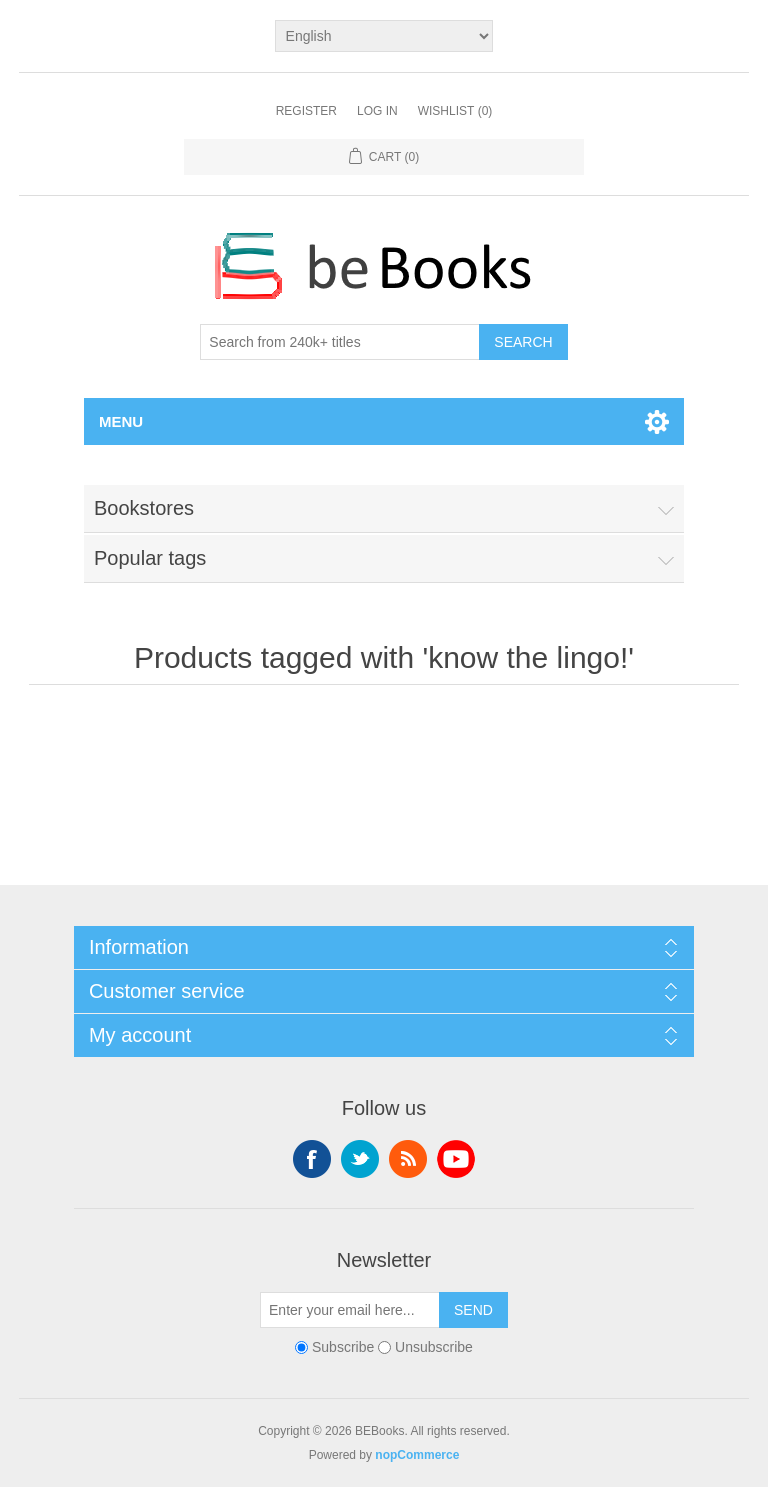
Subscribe (343, 1347)
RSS (408, 1159)
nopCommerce (417, 1455)
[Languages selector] (384, 36)
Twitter (360, 1159)
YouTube (456, 1159)
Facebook (312, 1159)
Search (523, 342)
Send (473, 1310)
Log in (377, 111)
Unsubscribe (434, 1347)
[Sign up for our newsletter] (350, 1310)
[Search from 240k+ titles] (340, 342)
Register (306, 111)
